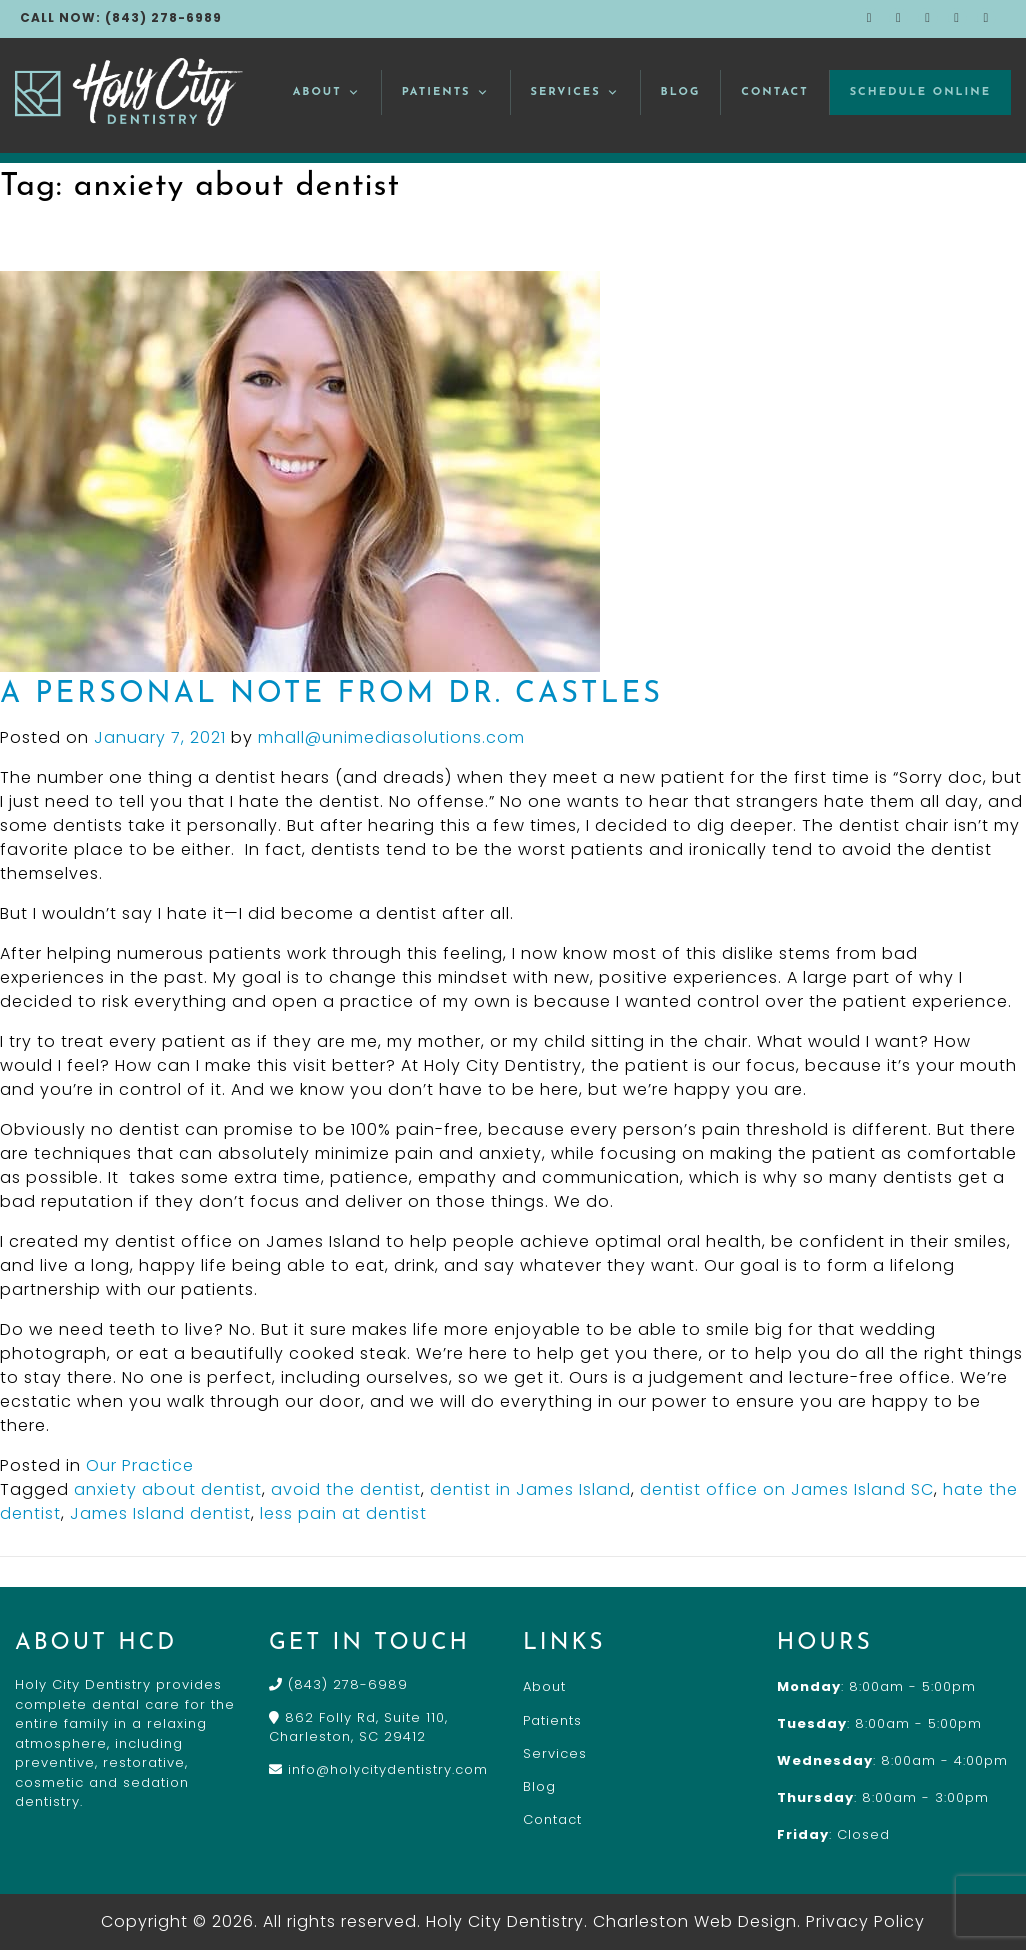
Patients (446, 92)
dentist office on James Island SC (787, 1489)
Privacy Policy (865, 1921)
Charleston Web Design (695, 1921)
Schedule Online (920, 92)
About (327, 92)
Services (575, 92)
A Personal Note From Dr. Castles (331, 694)
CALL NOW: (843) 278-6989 (121, 17)
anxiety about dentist (168, 1489)
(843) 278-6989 (338, 1684)
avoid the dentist (346, 1489)
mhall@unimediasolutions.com (391, 737)
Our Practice (140, 1465)
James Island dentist (160, 1513)
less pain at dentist (343, 1513)
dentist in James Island (530, 1489)
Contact (774, 92)
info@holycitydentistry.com (378, 1769)
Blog (681, 92)
